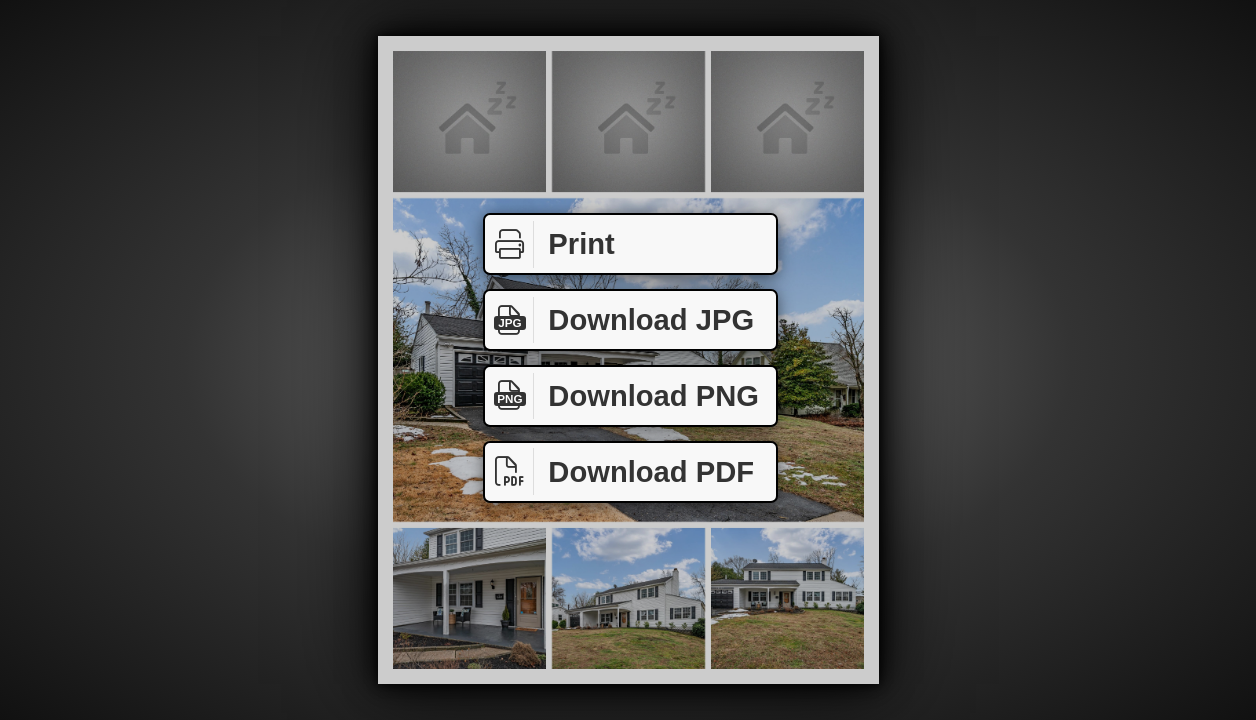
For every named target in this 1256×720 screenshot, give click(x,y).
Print (550, 244)
